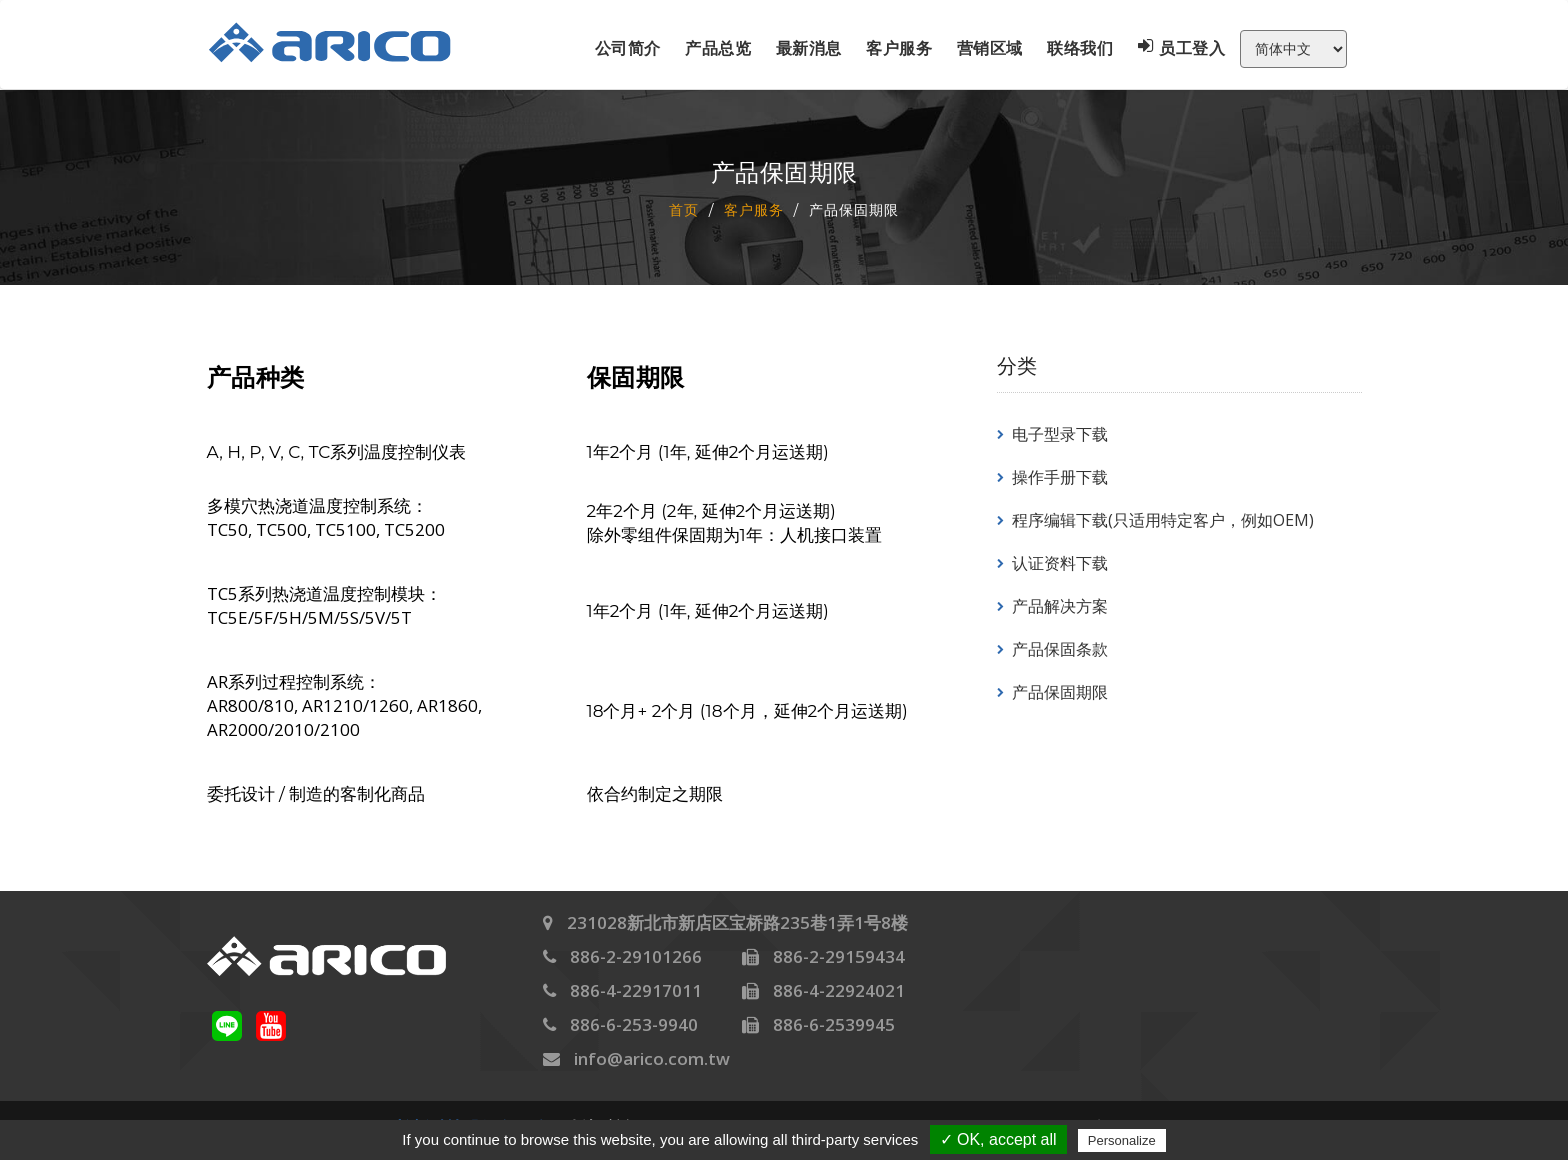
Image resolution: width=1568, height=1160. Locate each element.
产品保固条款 (1060, 649)
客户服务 (899, 48)
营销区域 (990, 48)
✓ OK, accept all (998, 1139)
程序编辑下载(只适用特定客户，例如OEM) (1163, 520)
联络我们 (1080, 48)
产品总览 (718, 48)
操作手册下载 (1060, 477)
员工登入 (1182, 48)
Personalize (1122, 1140)
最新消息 (809, 48)
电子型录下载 (1060, 434)
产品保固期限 (1060, 692)
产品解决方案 (1060, 606)
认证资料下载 (1060, 563)
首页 (684, 209)
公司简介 (628, 48)
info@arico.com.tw (652, 1058)
